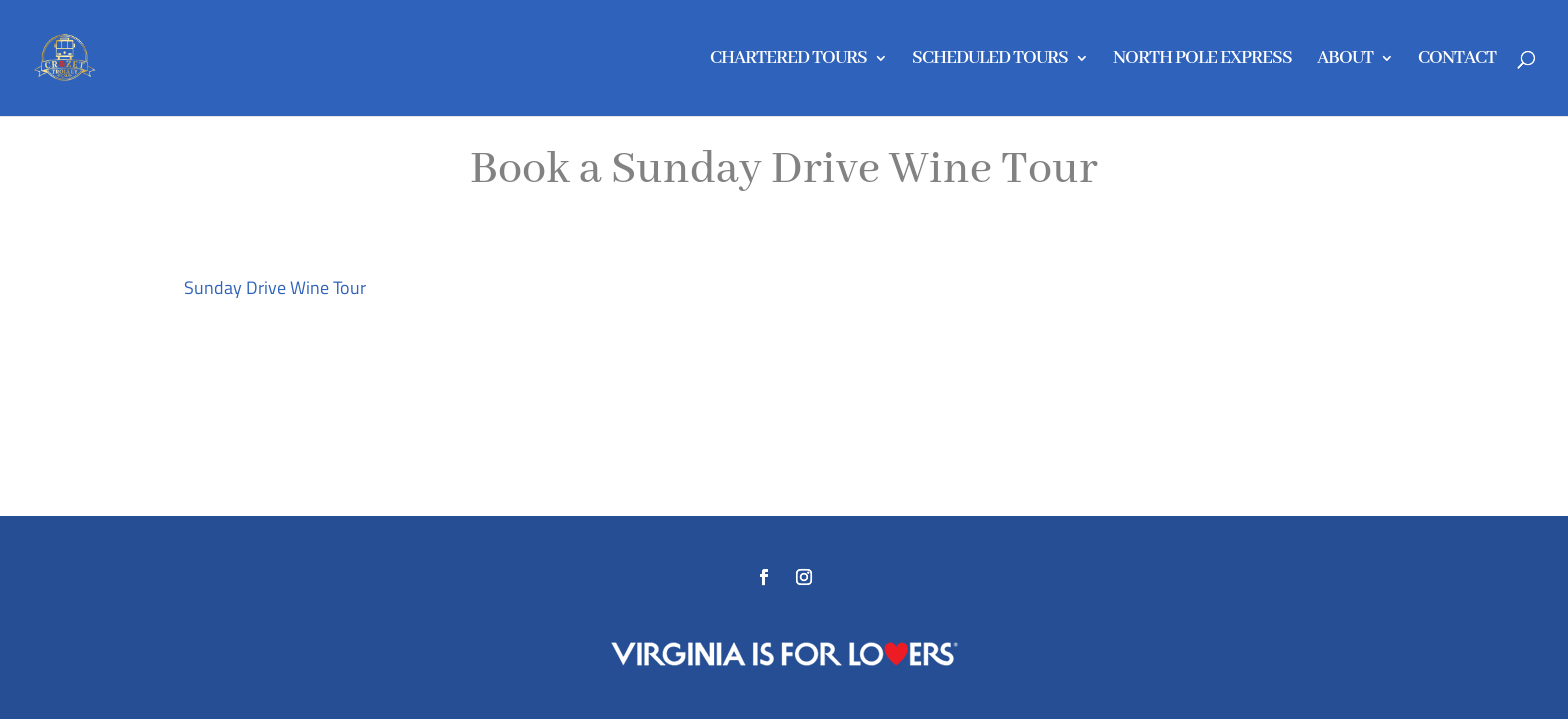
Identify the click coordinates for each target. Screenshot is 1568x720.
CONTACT (1457, 60)
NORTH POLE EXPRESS (1202, 60)
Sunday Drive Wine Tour (275, 287)
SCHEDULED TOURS (990, 60)
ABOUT (1345, 60)
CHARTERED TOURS (788, 60)
